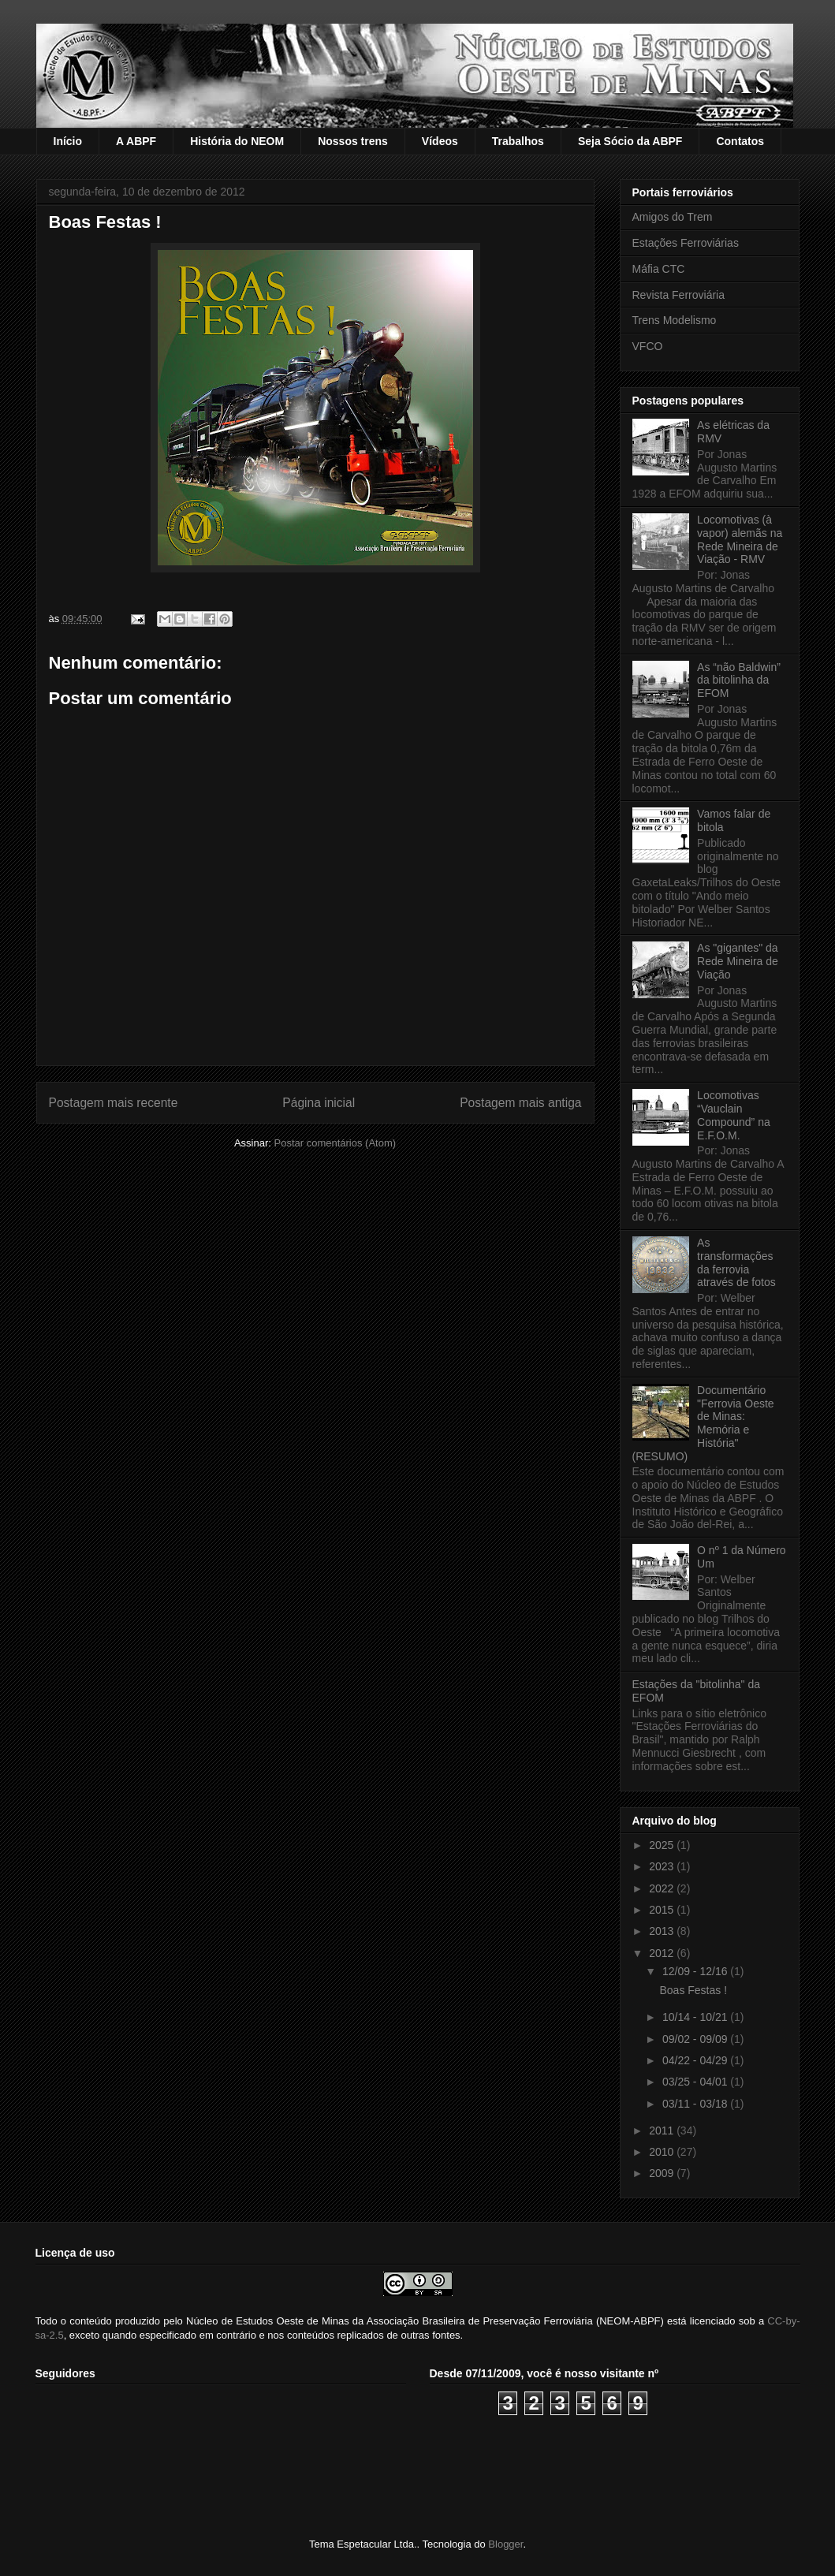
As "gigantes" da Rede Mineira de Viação (737, 961)
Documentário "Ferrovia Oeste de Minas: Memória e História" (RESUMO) (703, 1423)
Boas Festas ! (693, 1990)
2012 (663, 1953)
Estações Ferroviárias (685, 243)
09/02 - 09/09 (696, 2039)
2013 (663, 1931)
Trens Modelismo (674, 320)
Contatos (740, 141)
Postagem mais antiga (520, 1102)
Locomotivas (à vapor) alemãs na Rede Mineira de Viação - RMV (739, 539)
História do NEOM (237, 141)
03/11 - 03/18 (696, 2103)
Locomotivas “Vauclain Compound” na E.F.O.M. (733, 1115)
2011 (663, 2130)
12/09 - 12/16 (696, 1971)
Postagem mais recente (113, 1102)
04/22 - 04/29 (696, 2060)
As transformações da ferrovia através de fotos (736, 1262)
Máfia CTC (658, 269)
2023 (663, 1866)
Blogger (505, 2544)
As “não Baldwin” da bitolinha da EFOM (739, 680)
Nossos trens (353, 141)
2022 (663, 1888)
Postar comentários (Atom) (335, 1143)
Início (68, 141)
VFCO (647, 346)
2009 (663, 2173)
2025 (663, 1845)
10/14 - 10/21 (696, 2017)
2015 (663, 1909)
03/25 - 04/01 (696, 2081)
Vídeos (440, 141)
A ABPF (136, 141)
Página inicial (318, 1102)
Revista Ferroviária (678, 295)
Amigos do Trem (672, 217)
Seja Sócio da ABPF (630, 141)
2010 (663, 2151)
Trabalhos (518, 141)
